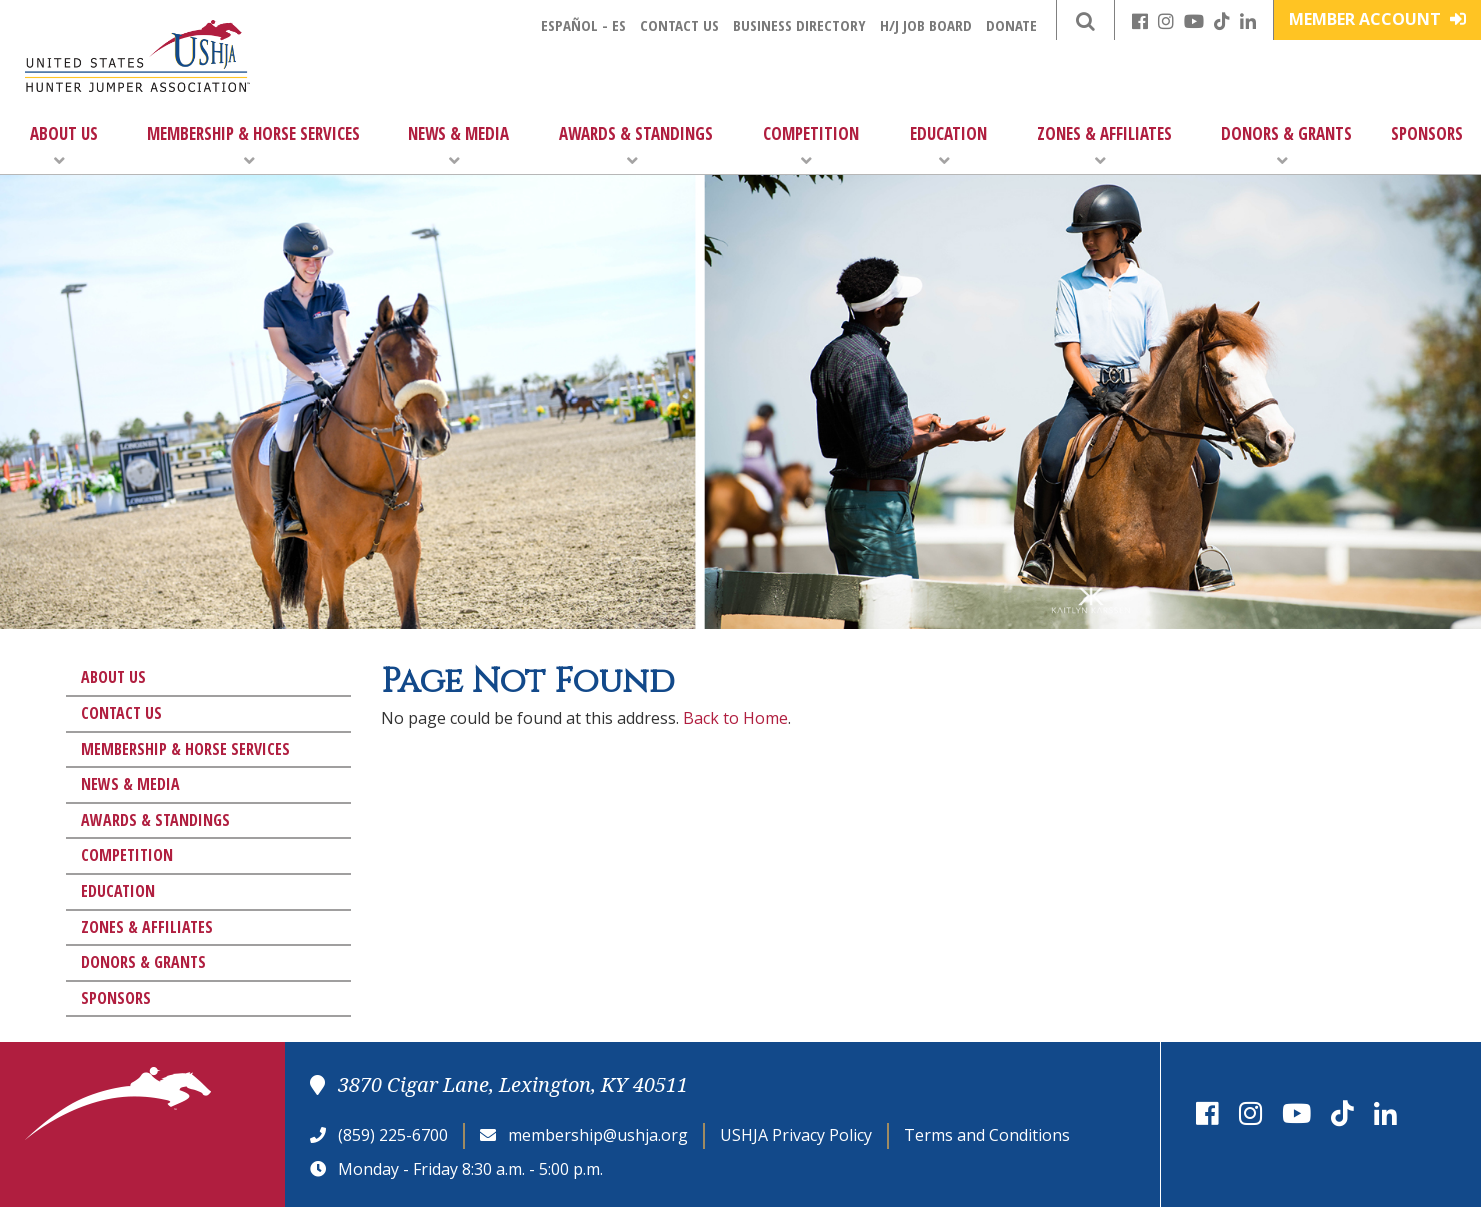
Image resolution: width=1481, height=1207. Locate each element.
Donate (1011, 25)
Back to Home (735, 718)
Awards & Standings (636, 145)
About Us (64, 145)
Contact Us (679, 25)
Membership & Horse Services (253, 145)
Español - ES (583, 25)
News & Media (458, 145)
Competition (811, 145)
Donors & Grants (1286, 145)
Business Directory (799, 25)
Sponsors (1427, 133)
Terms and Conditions (987, 1135)
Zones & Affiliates (1104, 145)
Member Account (1377, 19)
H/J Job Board (926, 25)
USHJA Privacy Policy (796, 1135)
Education (948, 145)
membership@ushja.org (598, 1135)
